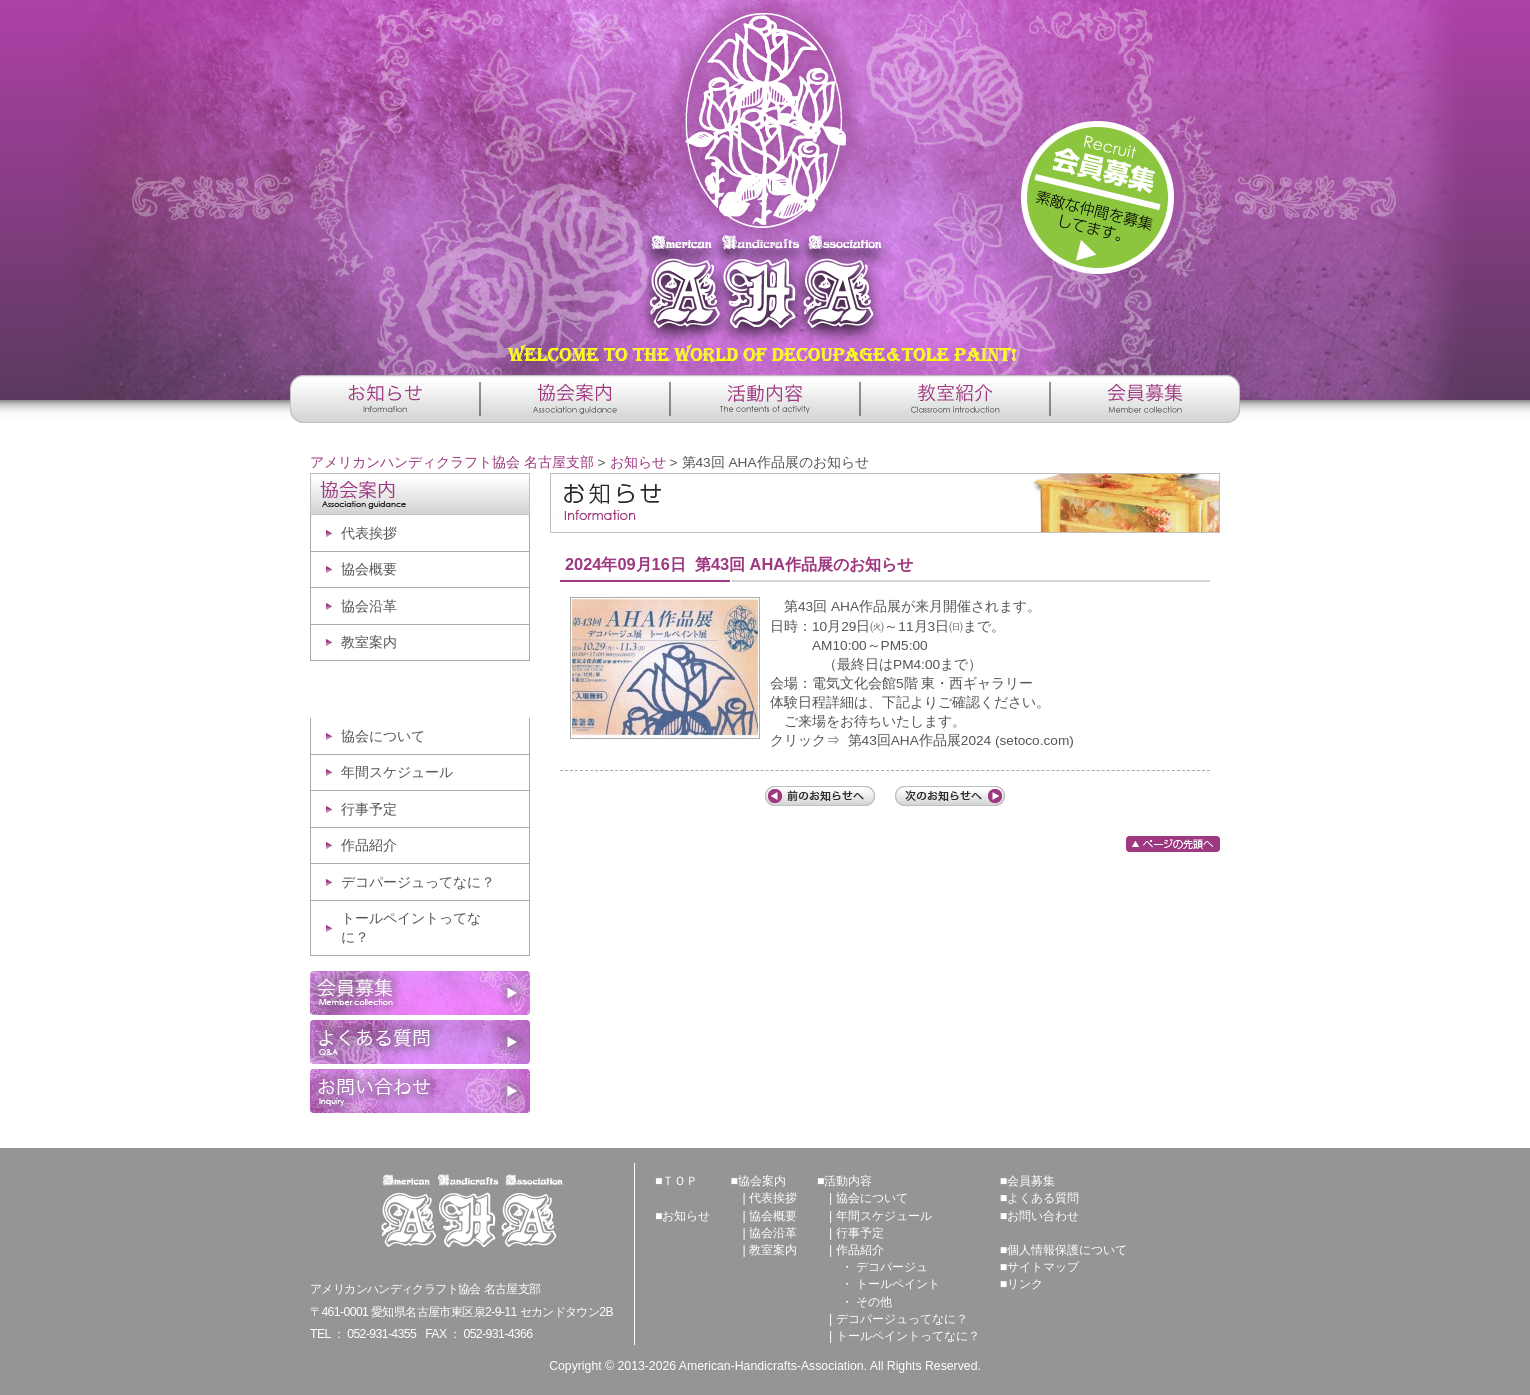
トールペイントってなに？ (411, 928)
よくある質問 (1043, 1198)
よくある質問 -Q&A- (420, 1042)
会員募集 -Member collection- (1145, 399)
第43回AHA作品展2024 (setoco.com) (961, 740)
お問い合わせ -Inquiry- (420, 1091)
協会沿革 (369, 606)
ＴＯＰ (680, 1181)
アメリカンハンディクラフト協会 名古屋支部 (765, 180)
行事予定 (369, 809)
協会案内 (762, 1181)
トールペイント (898, 1284)
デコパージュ (892, 1267)
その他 (874, 1302)
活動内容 (848, 1181)
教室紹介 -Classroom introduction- (955, 399)
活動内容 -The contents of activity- (765, 399)
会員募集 (1031, 1181)
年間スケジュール (397, 772)
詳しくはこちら (1097, 197)
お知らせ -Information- (385, 399)
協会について (383, 736)
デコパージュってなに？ (418, 882)
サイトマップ (1043, 1267)
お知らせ (638, 462)
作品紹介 (369, 845)
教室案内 (369, 642)
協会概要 (369, 569)
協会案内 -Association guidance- (575, 399)
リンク (1025, 1284)
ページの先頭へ (1173, 844)
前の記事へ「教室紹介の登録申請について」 (820, 796)
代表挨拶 (369, 533)
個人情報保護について (1067, 1250)
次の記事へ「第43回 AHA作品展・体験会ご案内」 (950, 796)
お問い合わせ (1043, 1216)
